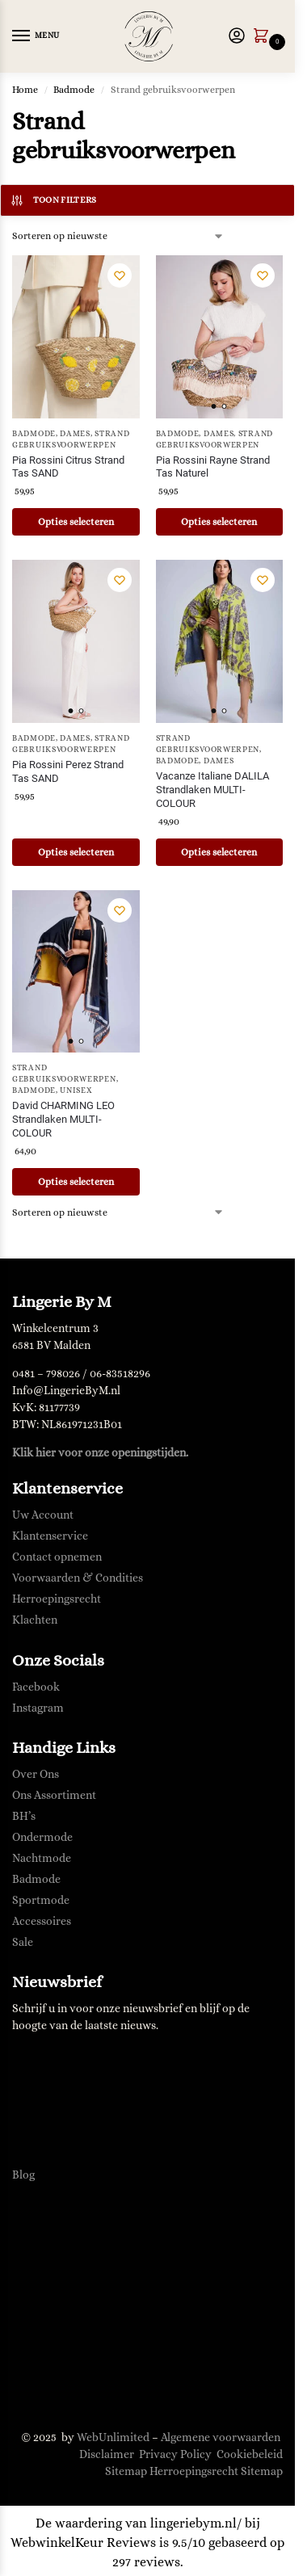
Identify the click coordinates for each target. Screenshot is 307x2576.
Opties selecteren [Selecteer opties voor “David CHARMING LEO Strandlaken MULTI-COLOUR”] (76, 1181)
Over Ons (35, 1773)
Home (25, 89)
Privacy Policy (175, 2454)
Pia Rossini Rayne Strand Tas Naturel (213, 467)
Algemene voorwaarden (220, 2437)
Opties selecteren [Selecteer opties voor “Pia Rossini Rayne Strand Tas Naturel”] (219, 521)
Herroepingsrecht (56, 1598)
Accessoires (41, 1920)
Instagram (38, 1707)
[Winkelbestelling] (118, 236)
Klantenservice (50, 1535)
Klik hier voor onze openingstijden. (100, 1452)
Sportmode (40, 1899)
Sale (22, 1941)
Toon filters (53, 200)
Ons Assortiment (54, 1794)
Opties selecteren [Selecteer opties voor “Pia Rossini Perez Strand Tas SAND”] (76, 852)
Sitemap (126, 2471)
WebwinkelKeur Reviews (83, 2542)
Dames (75, 433)
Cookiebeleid (250, 2454)
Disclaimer (106, 2454)
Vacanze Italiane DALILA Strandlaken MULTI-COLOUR (212, 789)
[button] (264, 37)
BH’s (24, 1815)
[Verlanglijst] (119, 275)
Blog (23, 2174)
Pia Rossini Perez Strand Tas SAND (68, 771)
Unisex (76, 1090)
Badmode (74, 89)
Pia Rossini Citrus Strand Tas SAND (68, 467)
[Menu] (36, 36)
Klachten (34, 1619)
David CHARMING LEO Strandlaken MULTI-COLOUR (63, 1119)
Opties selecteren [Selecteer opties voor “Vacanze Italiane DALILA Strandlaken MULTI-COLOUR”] (219, 852)
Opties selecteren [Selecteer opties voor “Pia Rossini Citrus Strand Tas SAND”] (76, 521)
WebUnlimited (113, 2437)
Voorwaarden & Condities (77, 1577)
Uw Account (43, 1514)
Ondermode (42, 1836)
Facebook (36, 1686)
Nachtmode (41, 1857)
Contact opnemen (57, 1556)
